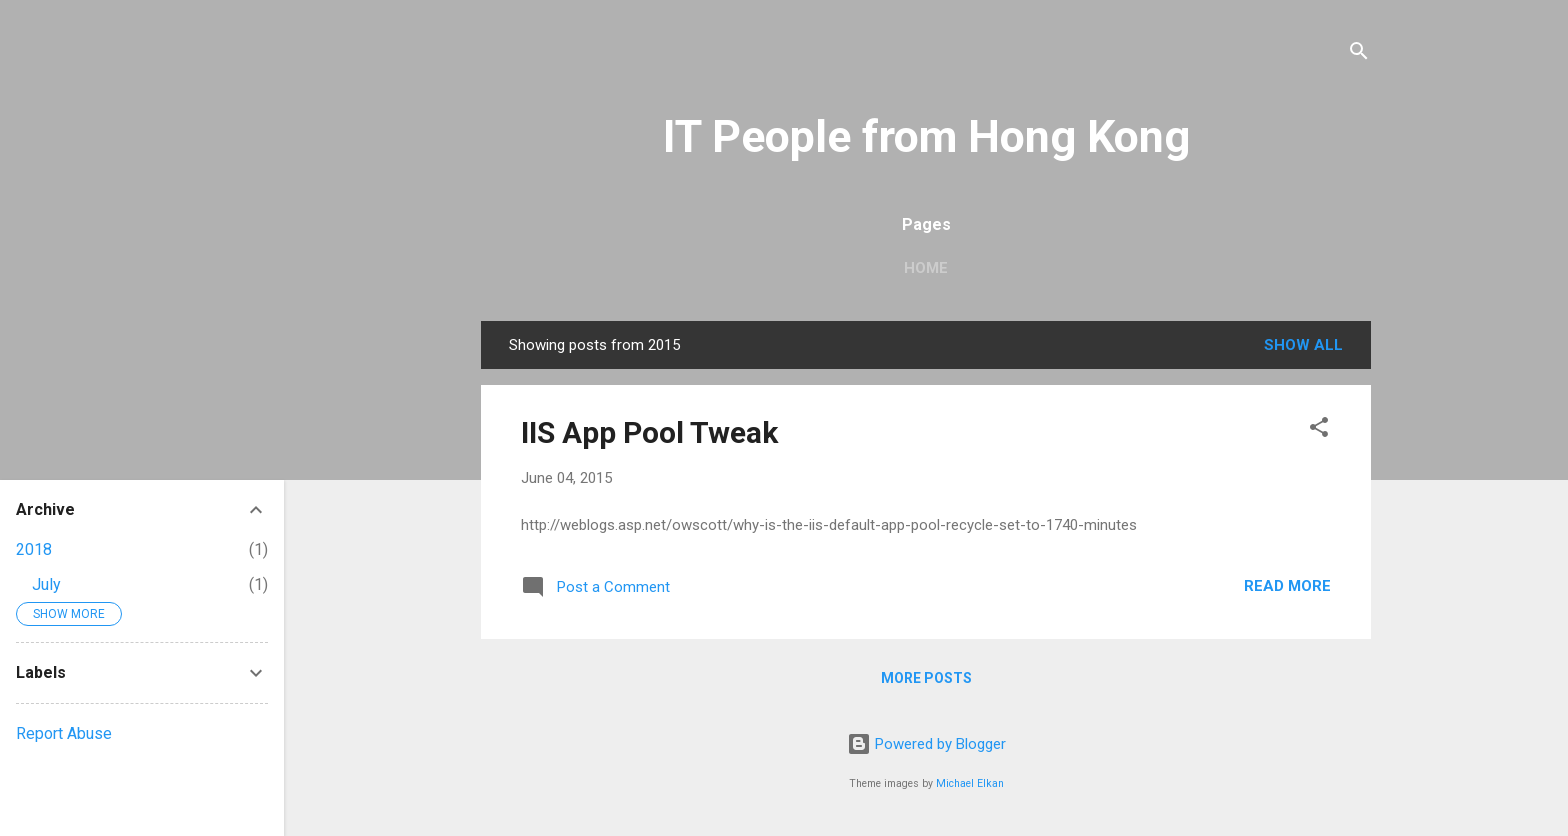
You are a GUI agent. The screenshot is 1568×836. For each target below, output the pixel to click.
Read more (1287, 586)
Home (926, 268)
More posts (926, 678)
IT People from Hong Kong (926, 136)
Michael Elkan (970, 783)
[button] (1319, 430)
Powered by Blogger (926, 744)
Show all (1303, 345)
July (46, 584)
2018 (34, 549)
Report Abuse (64, 733)
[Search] (1359, 54)
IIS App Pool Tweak (649, 432)
